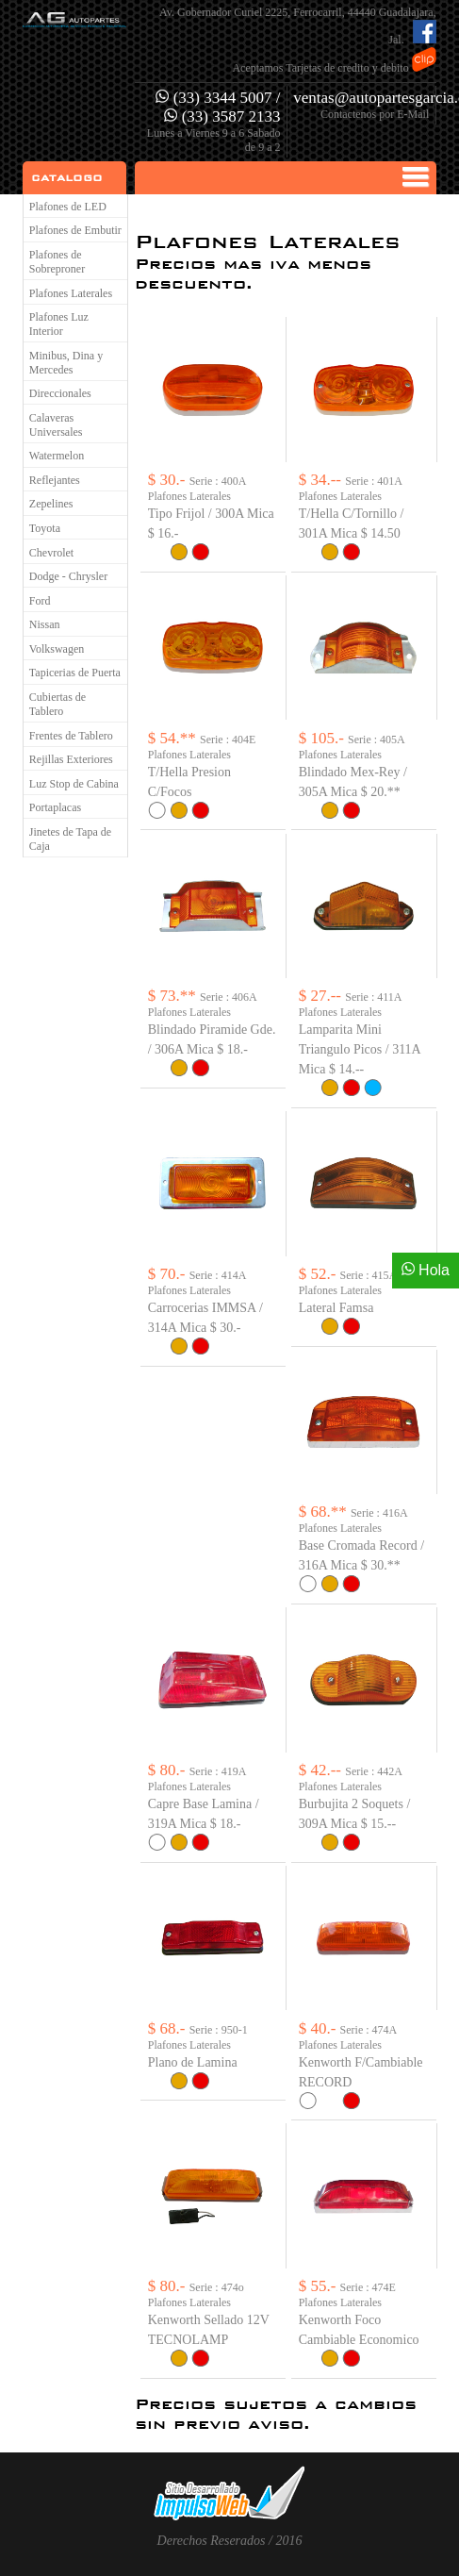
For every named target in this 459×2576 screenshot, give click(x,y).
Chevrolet (51, 552)
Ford (40, 600)
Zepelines (51, 503)
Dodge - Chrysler (68, 576)
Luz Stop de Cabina (74, 783)
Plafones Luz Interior (59, 324)
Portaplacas (55, 807)
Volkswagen (56, 649)
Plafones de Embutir (75, 230)
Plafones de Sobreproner (57, 261)
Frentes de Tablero (71, 735)
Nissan (44, 624)
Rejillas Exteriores (71, 759)
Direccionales (60, 393)
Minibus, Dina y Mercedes (66, 362)
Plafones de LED (68, 206)
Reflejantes (54, 480)
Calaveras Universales (56, 425)
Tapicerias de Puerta (75, 672)
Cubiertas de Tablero (57, 704)
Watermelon (56, 455)
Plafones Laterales (70, 293)
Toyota (44, 528)
